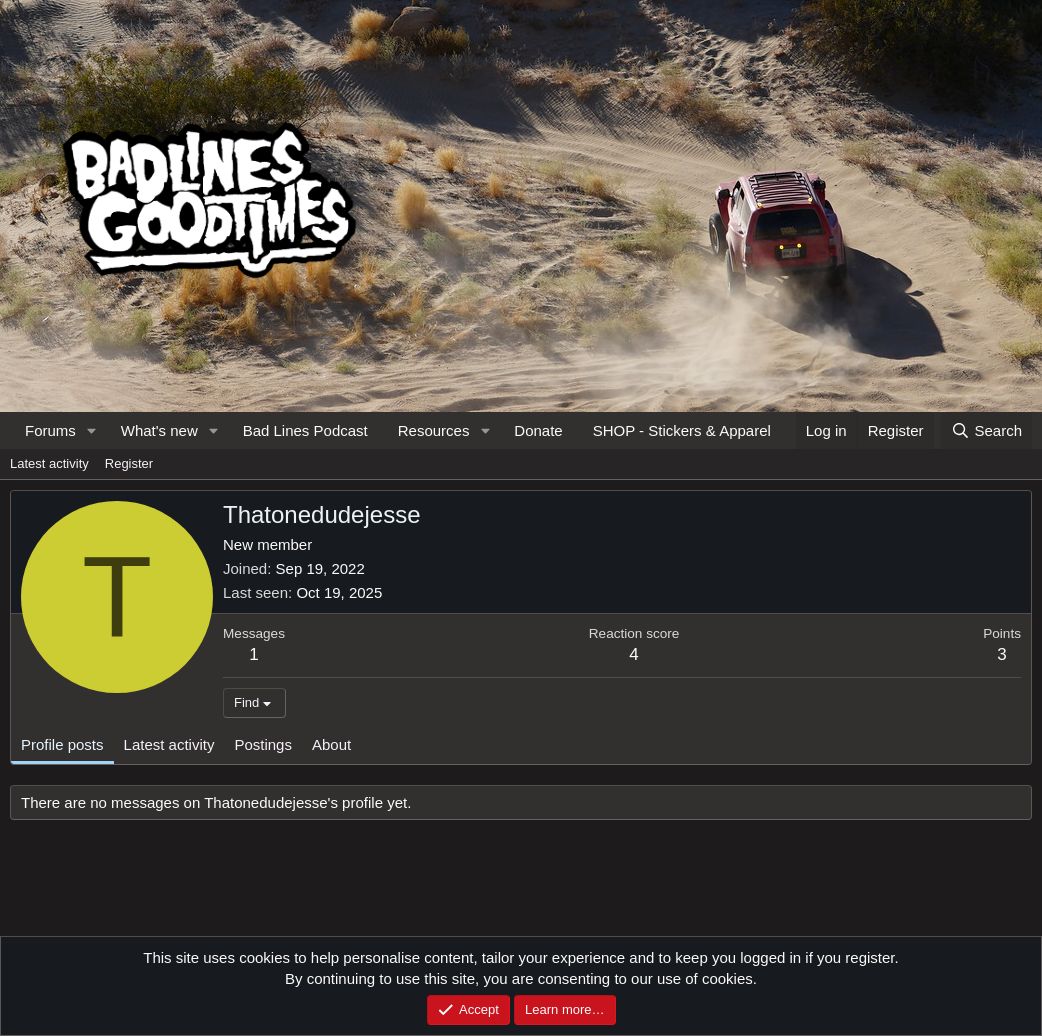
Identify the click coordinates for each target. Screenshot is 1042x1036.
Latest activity (49, 463)
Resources (434, 430)
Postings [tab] (263, 744)
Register (129, 463)
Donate (538, 430)
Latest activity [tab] (169, 744)
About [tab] (331, 744)
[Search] (986, 430)
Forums (50, 430)
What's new (159, 430)
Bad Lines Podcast (305, 430)
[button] (92, 430)
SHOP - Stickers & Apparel (682, 430)
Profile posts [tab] (62, 744)
